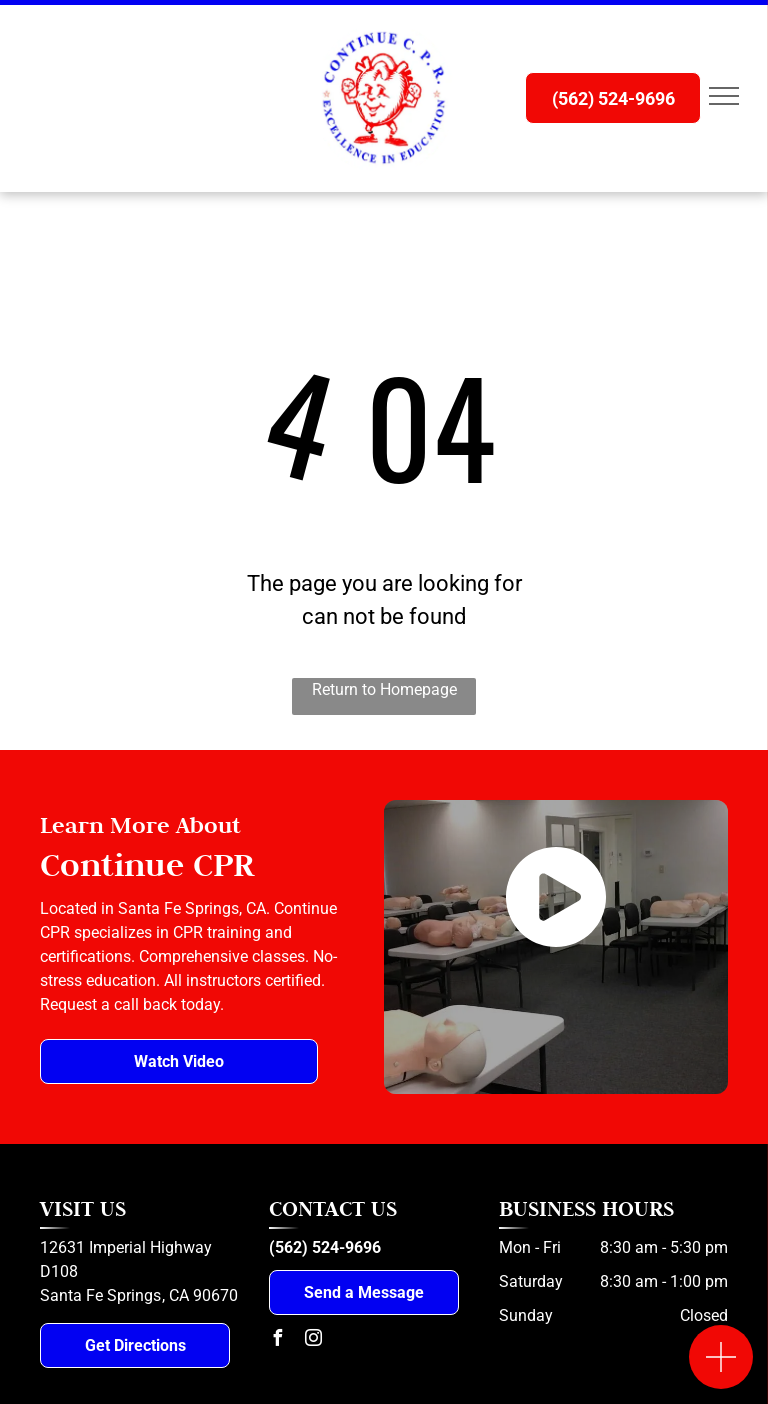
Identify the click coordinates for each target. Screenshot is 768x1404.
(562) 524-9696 (325, 1247)
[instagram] (313, 1340)
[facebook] (277, 1340)
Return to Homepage (384, 689)
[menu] (724, 96)
